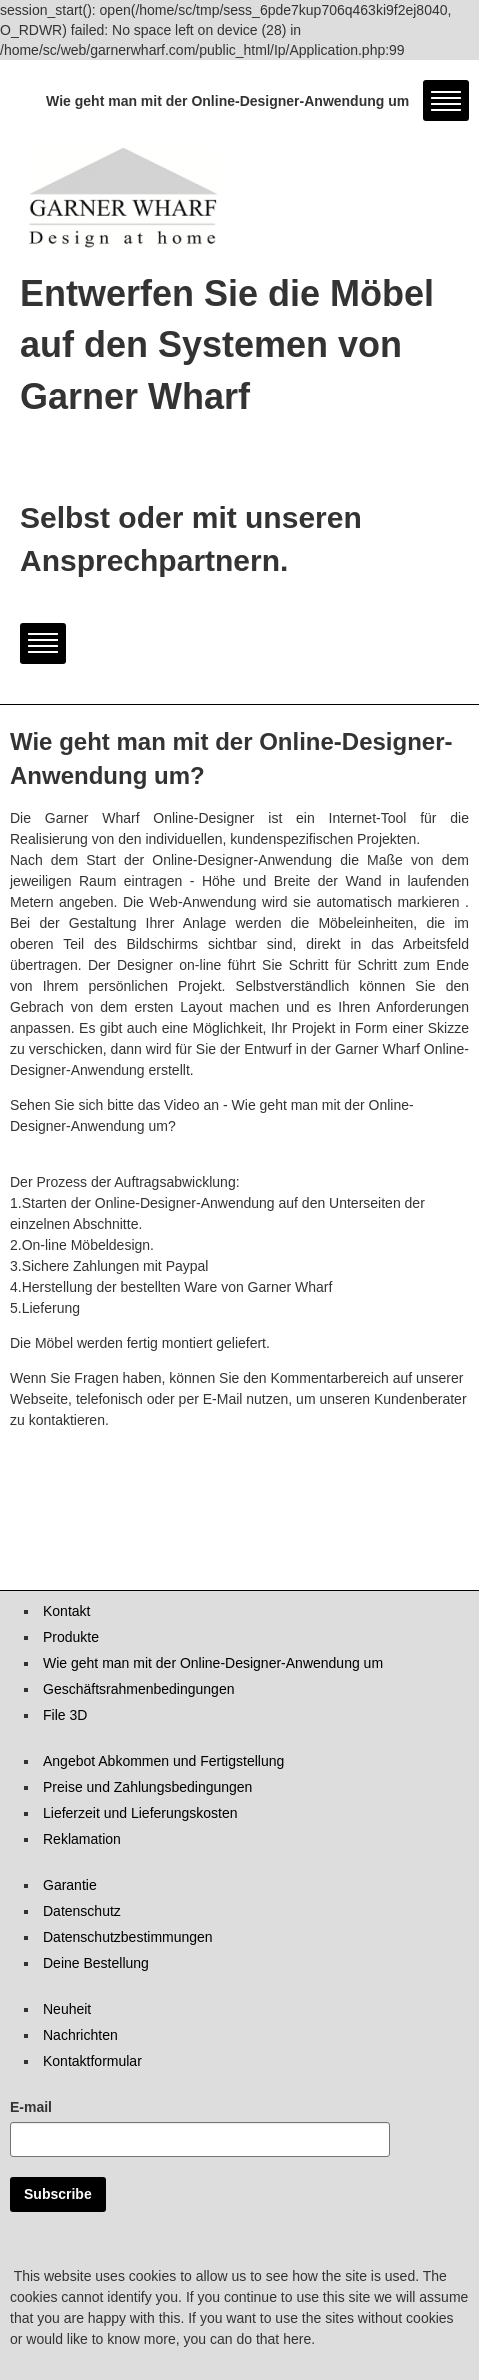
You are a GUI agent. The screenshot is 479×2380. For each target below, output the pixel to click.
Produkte (71, 1637)
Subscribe (58, 2194)
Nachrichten (80, 2035)
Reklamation (82, 1839)
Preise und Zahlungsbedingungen (147, 1787)
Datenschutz (82, 1911)
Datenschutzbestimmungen (128, 1937)
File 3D (65, 1715)
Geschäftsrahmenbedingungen (138, 1689)
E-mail (31, 2107)
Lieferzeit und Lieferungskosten (140, 1813)
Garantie (70, 1885)
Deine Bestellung (96, 1963)
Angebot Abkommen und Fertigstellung (163, 1761)
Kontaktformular (92, 2061)
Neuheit (67, 2009)
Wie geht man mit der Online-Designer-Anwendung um (213, 1663)
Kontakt (66, 1611)
